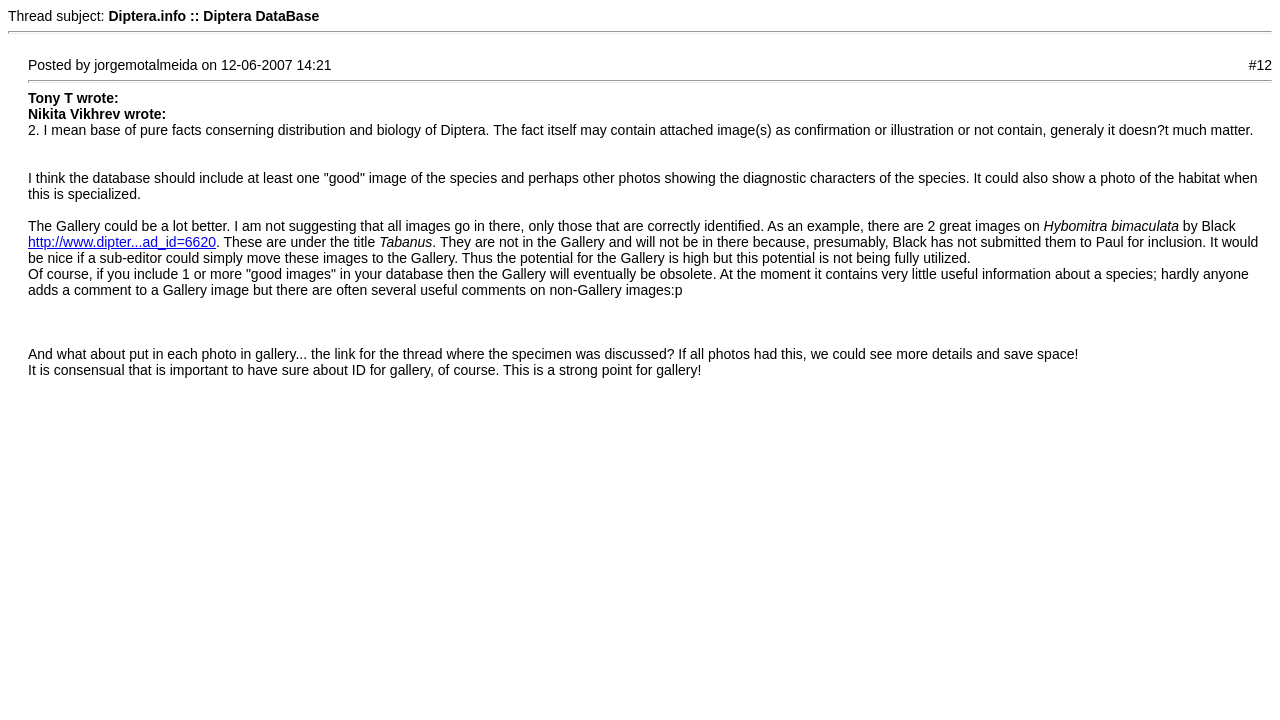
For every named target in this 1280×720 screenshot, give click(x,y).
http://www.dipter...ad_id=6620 (122, 242)
